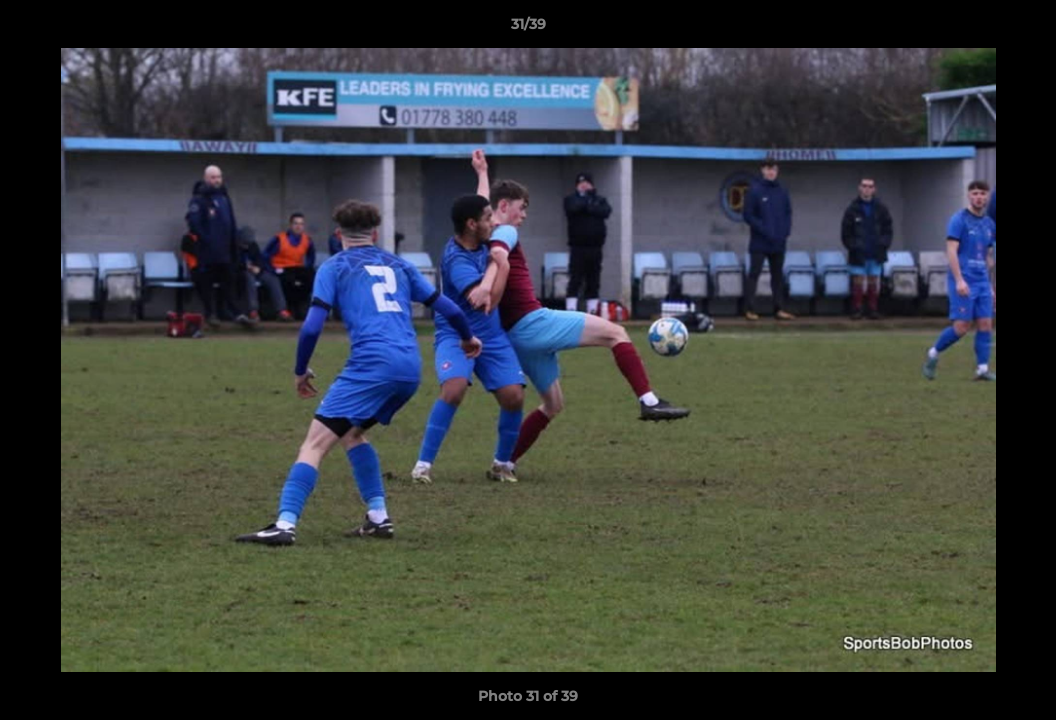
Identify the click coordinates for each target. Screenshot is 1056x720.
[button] (1020, 29)
